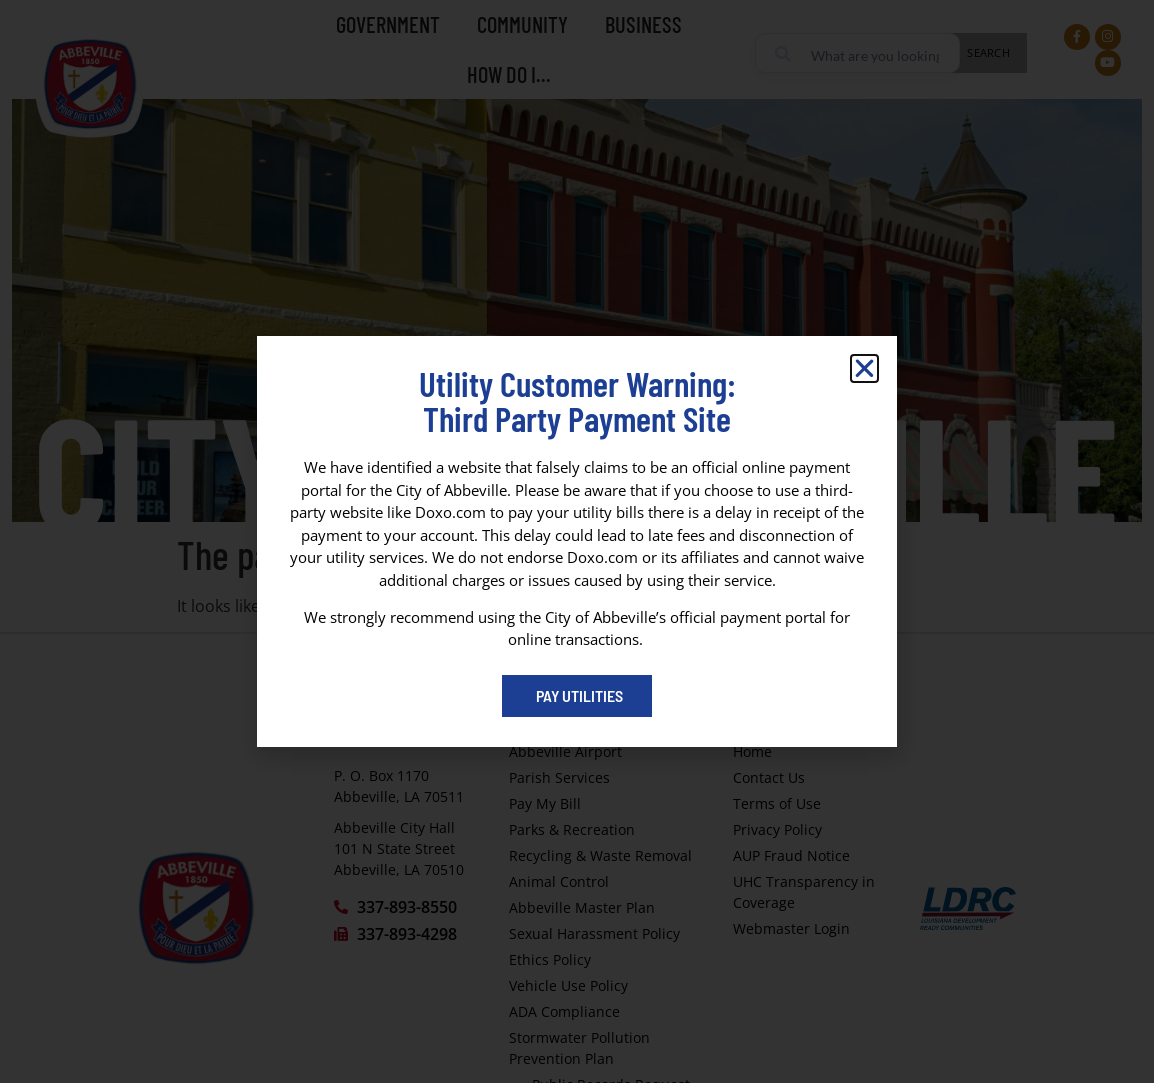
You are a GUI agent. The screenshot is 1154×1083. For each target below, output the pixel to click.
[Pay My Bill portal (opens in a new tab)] (577, 696)
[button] (864, 368)
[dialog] (577, 541)
